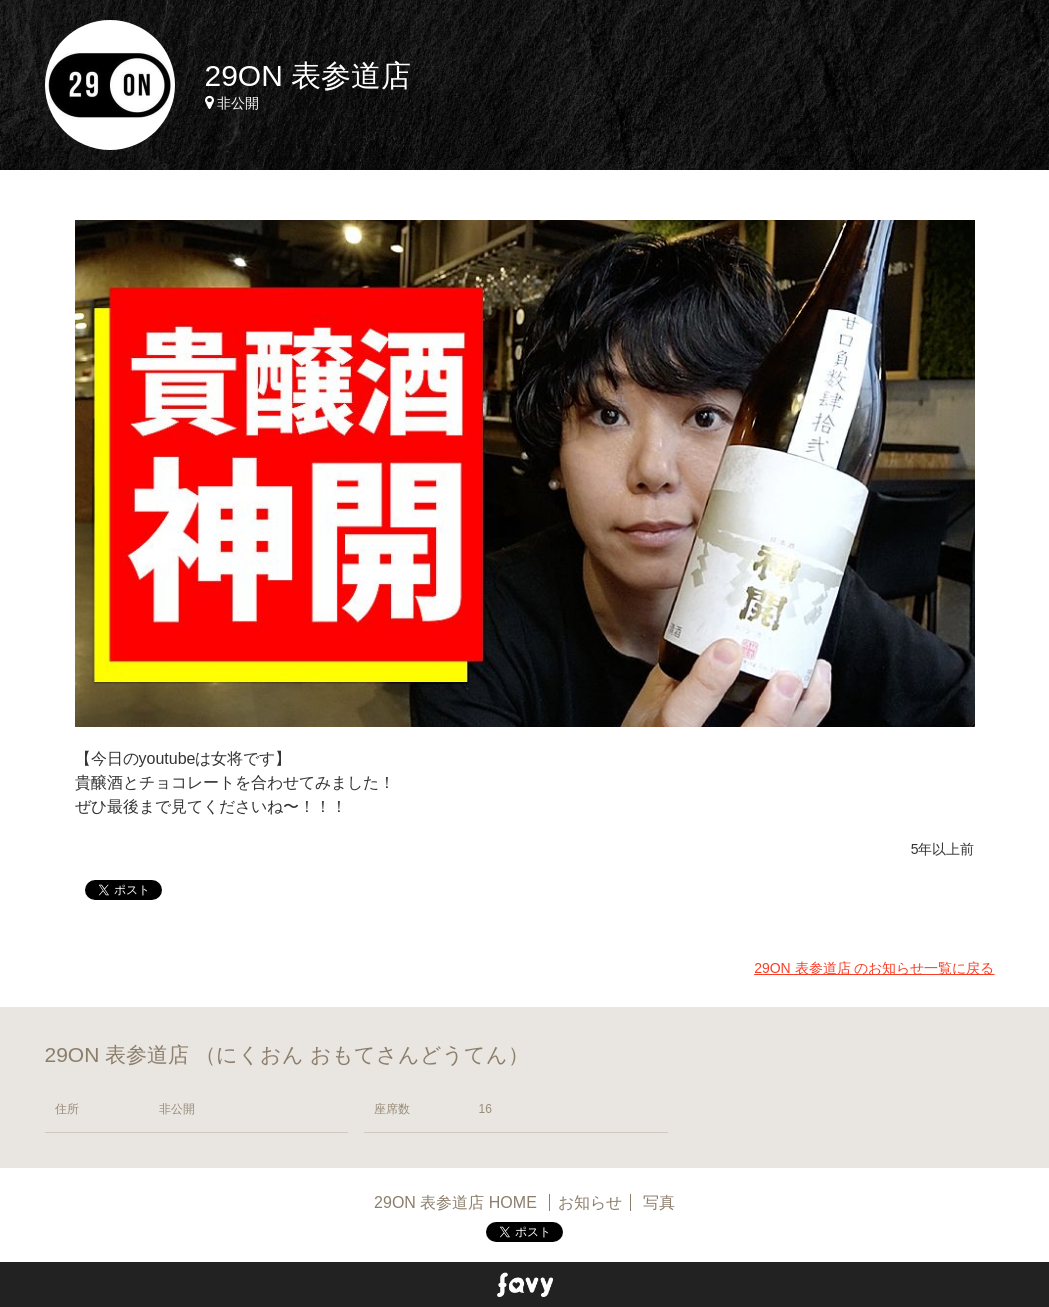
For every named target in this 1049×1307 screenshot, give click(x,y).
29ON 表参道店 (308, 75)
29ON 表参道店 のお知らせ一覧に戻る (874, 968)
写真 (659, 1202)
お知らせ (590, 1202)
